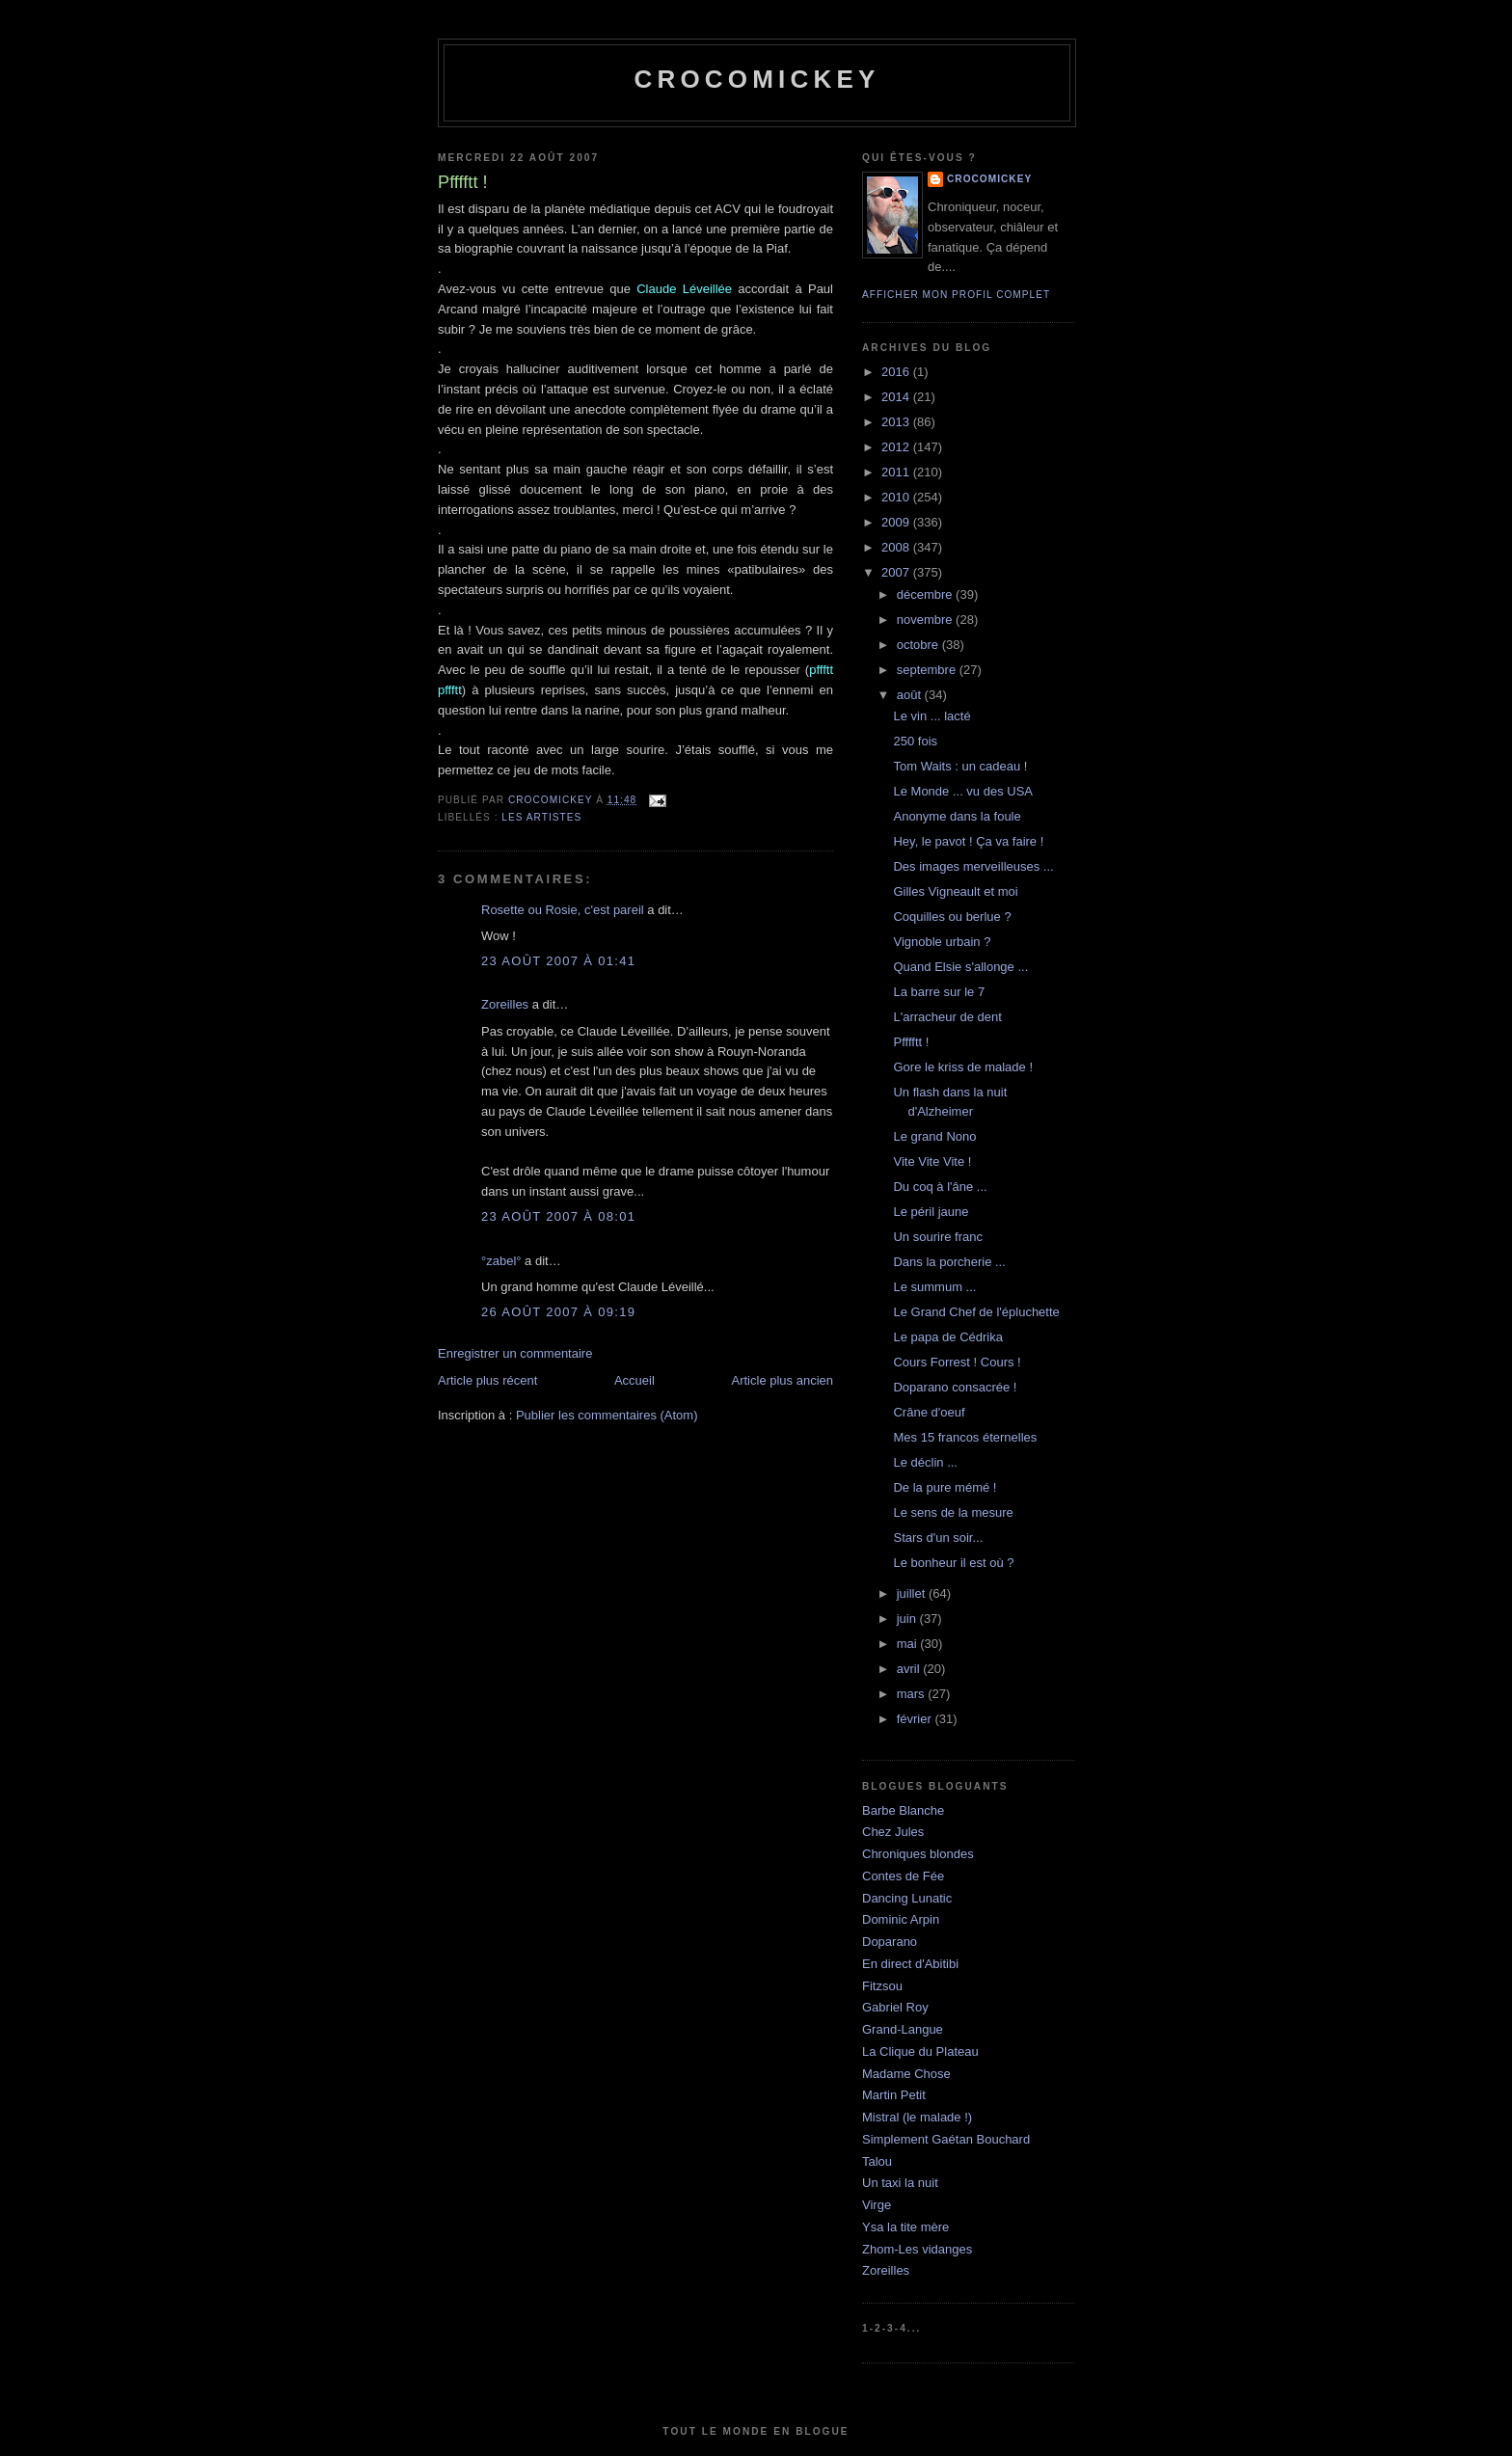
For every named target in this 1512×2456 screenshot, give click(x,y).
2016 (897, 371)
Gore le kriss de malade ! (963, 1067)
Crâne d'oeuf (928, 1412)
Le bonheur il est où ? (953, 1562)
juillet (913, 1593)
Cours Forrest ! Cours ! (956, 1362)
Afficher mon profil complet (956, 294)
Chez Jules (893, 1831)
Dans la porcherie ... (949, 1262)
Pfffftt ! (911, 1042)
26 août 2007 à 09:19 (558, 1312)
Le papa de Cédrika (947, 1337)
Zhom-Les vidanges (917, 2249)
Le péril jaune (930, 1211)
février (916, 1719)
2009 (897, 522)
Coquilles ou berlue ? (952, 916)
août (911, 695)
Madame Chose (906, 2073)
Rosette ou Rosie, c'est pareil (562, 910)
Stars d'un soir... (938, 1537)
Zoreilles (504, 1004)
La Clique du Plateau (920, 2051)
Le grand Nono (934, 1136)
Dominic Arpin (900, 1919)
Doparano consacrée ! (954, 1387)
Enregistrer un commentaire (515, 1353)
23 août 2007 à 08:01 (558, 1216)
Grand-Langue (902, 2029)
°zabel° (501, 1261)
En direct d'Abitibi (910, 1964)
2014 (897, 397)
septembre (928, 669)
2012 (897, 447)
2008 (897, 547)
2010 (897, 497)
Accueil (634, 1380)
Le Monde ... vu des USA (963, 791)
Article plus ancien (783, 1380)
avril (910, 1668)
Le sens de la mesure (952, 1512)
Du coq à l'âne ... (939, 1186)
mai (909, 1643)
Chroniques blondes (918, 1854)
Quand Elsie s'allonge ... (960, 966)
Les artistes (541, 817)
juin (908, 1618)
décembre (926, 594)
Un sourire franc (937, 1236)
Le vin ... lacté (931, 716)
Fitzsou (882, 1986)
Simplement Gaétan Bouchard (946, 2139)
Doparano (889, 1941)
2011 (897, 472)
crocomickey (756, 79)
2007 (897, 572)
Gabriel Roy (895, 2007)
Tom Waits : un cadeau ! (960, 766)
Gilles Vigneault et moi (955, 891)
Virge (876, 2205)
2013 (897, 422)
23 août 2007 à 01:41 (558, 961)
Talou (877, 2161)
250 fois (915, 741)
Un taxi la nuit (900, 2182)
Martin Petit (894, 2095)
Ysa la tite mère (905, 2227)
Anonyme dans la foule (956, 816)
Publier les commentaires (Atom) (607, 1415)
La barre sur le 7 (939, 992)
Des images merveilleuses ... (973, 866)
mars (913, 1694)
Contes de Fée (903, 1876)
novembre (926, 619)
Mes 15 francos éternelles (965, 1437)
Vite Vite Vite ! (932, 1161)
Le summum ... (934, 1287)
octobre (919, 644)
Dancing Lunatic (907, 1898)
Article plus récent (487, 1380)
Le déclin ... (925, 1462)
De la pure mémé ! (944, 1487)
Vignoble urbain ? (941, 941)
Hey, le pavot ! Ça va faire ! (968, 841)
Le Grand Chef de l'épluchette (976, 1312)
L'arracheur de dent (947, 1017)
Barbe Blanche (903, 1810)
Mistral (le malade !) (917, 2117)
